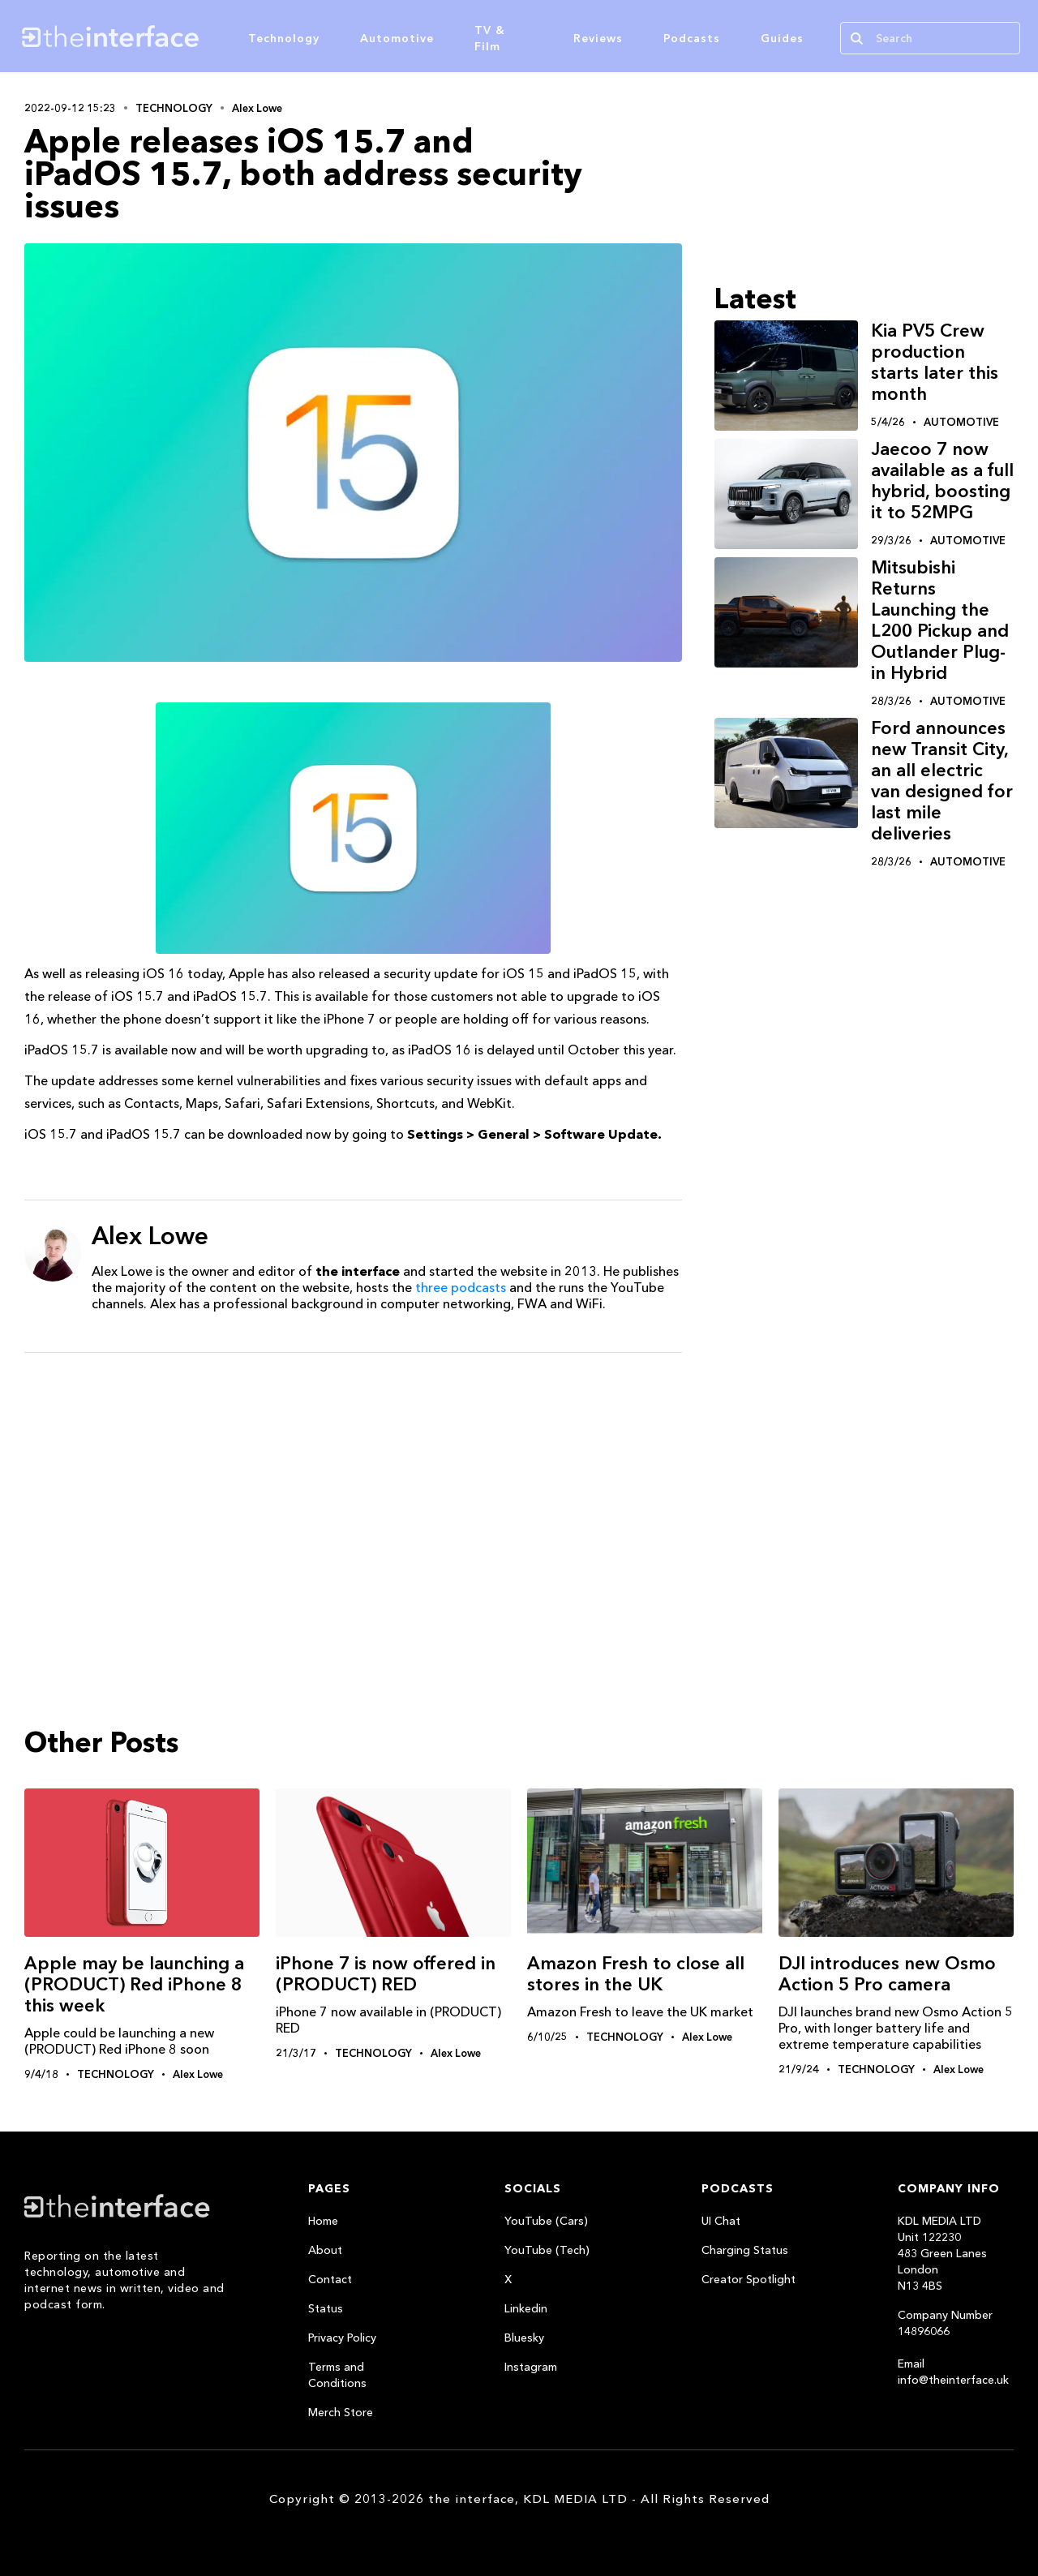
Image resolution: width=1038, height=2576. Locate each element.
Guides (782, 38)
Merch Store (340, 2412)
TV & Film (489, 38)
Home (323, 2220)
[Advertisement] (353, 1490)
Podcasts (691, 38)
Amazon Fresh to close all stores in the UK (635, 1973)
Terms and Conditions (337, 2374)
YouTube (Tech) (547, 2250)
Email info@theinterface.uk (953, 2371)
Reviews (598, 38)
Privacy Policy (342, 2337)
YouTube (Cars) (546, 2220)
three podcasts (460, 1287)
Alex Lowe (257, 107)
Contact (330, 2279)
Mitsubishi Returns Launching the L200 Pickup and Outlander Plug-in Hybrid (940, 620)
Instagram (530, 2366)
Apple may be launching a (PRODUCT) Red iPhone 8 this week (134, 1984)
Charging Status (744, 2250)
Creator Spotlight (748, 2279)
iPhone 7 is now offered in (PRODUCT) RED (385, 1973)
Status (325, 2308)
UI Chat (720, 2220)
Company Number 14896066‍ (945, 2323)
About (325, 2250)
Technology (284, 38)
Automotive (397, 38)
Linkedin (525, 2308)
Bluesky (524, 2337)
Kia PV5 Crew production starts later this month (934, 362)
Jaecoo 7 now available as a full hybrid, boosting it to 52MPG (942, 480)
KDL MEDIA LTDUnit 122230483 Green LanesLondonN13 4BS (942, 2253)
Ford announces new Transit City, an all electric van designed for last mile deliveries (942, 780)
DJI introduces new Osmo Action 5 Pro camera (887, 1973)
